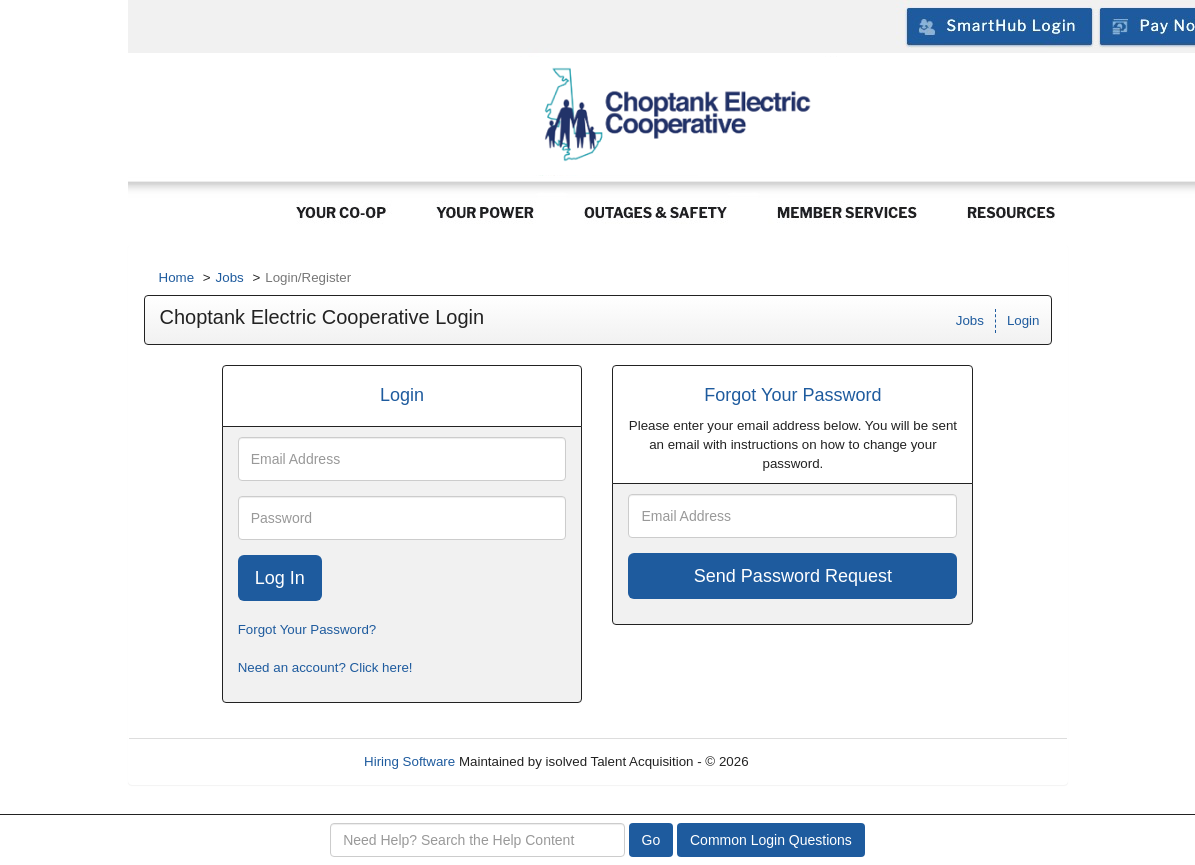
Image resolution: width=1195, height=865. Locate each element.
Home (177, 277)
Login (1023, 320)
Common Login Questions (771, 840)
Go (651, 840)
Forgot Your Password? (307, 629)
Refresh (807, 761)
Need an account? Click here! (325, 667)
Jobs (230, 277)
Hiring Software (409, 761)
